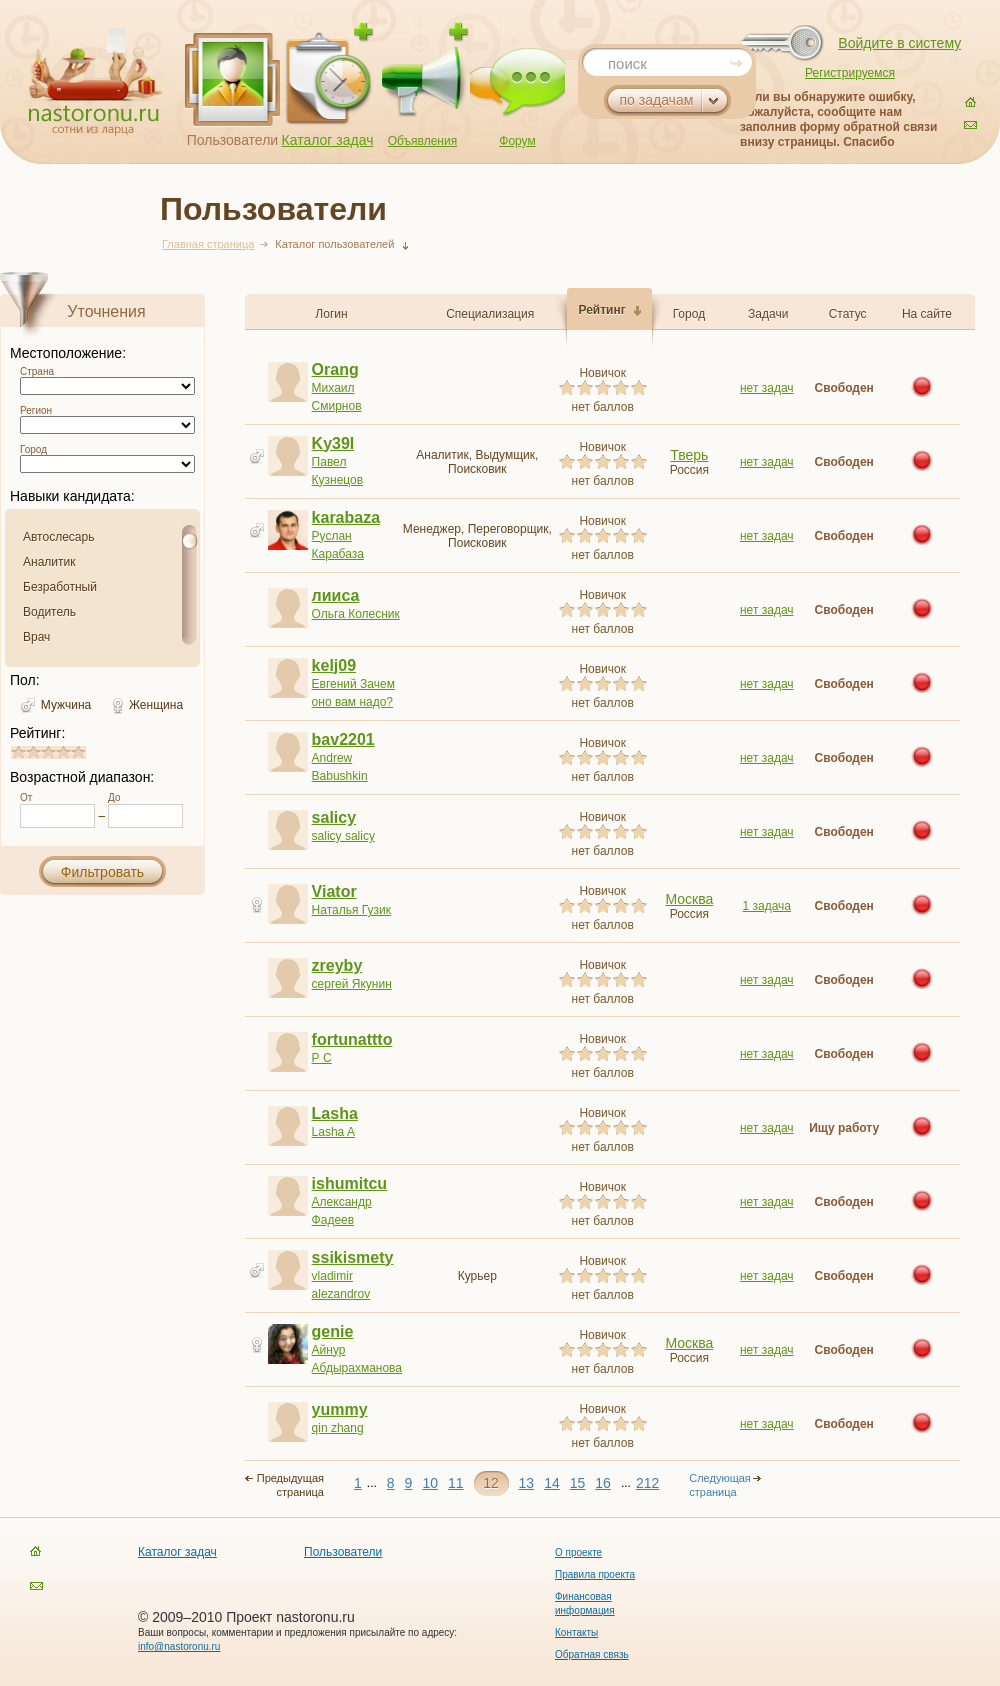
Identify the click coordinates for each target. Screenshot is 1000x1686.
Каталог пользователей (334, 244)
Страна (37, 371)
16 (603, 1483)
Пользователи (232, 140)
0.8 (21, 752)
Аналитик (49, 562)
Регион (36, 410)
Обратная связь (592, 1654)
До (114, 797)
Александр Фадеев (356, 1201)
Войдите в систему (899, 43)
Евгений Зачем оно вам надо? (356, 683)
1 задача (767, 906)
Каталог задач (328, 140)
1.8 (36, 752)
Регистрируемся (850, 73)
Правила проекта (595, 1574)
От (26, 797)
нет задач (767, 388)
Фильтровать (102, 872)
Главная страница (208, 244)
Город (33, 449)
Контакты (576, 1632)
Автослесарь (58, 537)
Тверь (689, 455)
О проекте (578, 1552)
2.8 (51, 752)
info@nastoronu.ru (179, 1646)
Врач (36, 637)
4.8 (81, 752)
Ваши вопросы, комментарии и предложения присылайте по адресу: (297, 1632)
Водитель (49, 612)
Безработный (60, 587)
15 (578, 1483)
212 (647, 1483)
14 (552, 1483)
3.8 (66, 752)
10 (430, 1483)
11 (456, 1483)
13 (527, 1483)
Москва (689, 899)
